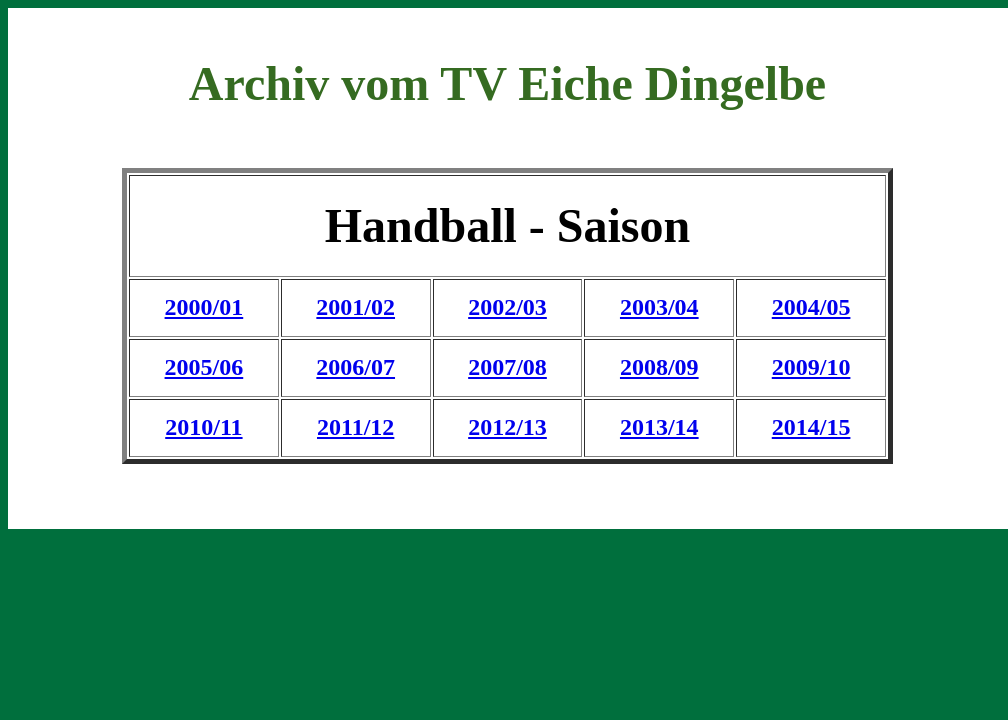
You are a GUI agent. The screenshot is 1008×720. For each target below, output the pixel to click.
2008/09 (659, 367)
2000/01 (204, 307)
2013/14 (659, 427)
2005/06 (204, 367)
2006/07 (355, 367)
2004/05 (811, 307)
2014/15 (811, 427)
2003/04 (659, 307)
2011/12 (355, 427)
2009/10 (811, 367)
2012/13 (507, 427)
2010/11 (203, 427)
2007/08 (507, 367)
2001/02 (355, 307)
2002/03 (507, 307)
